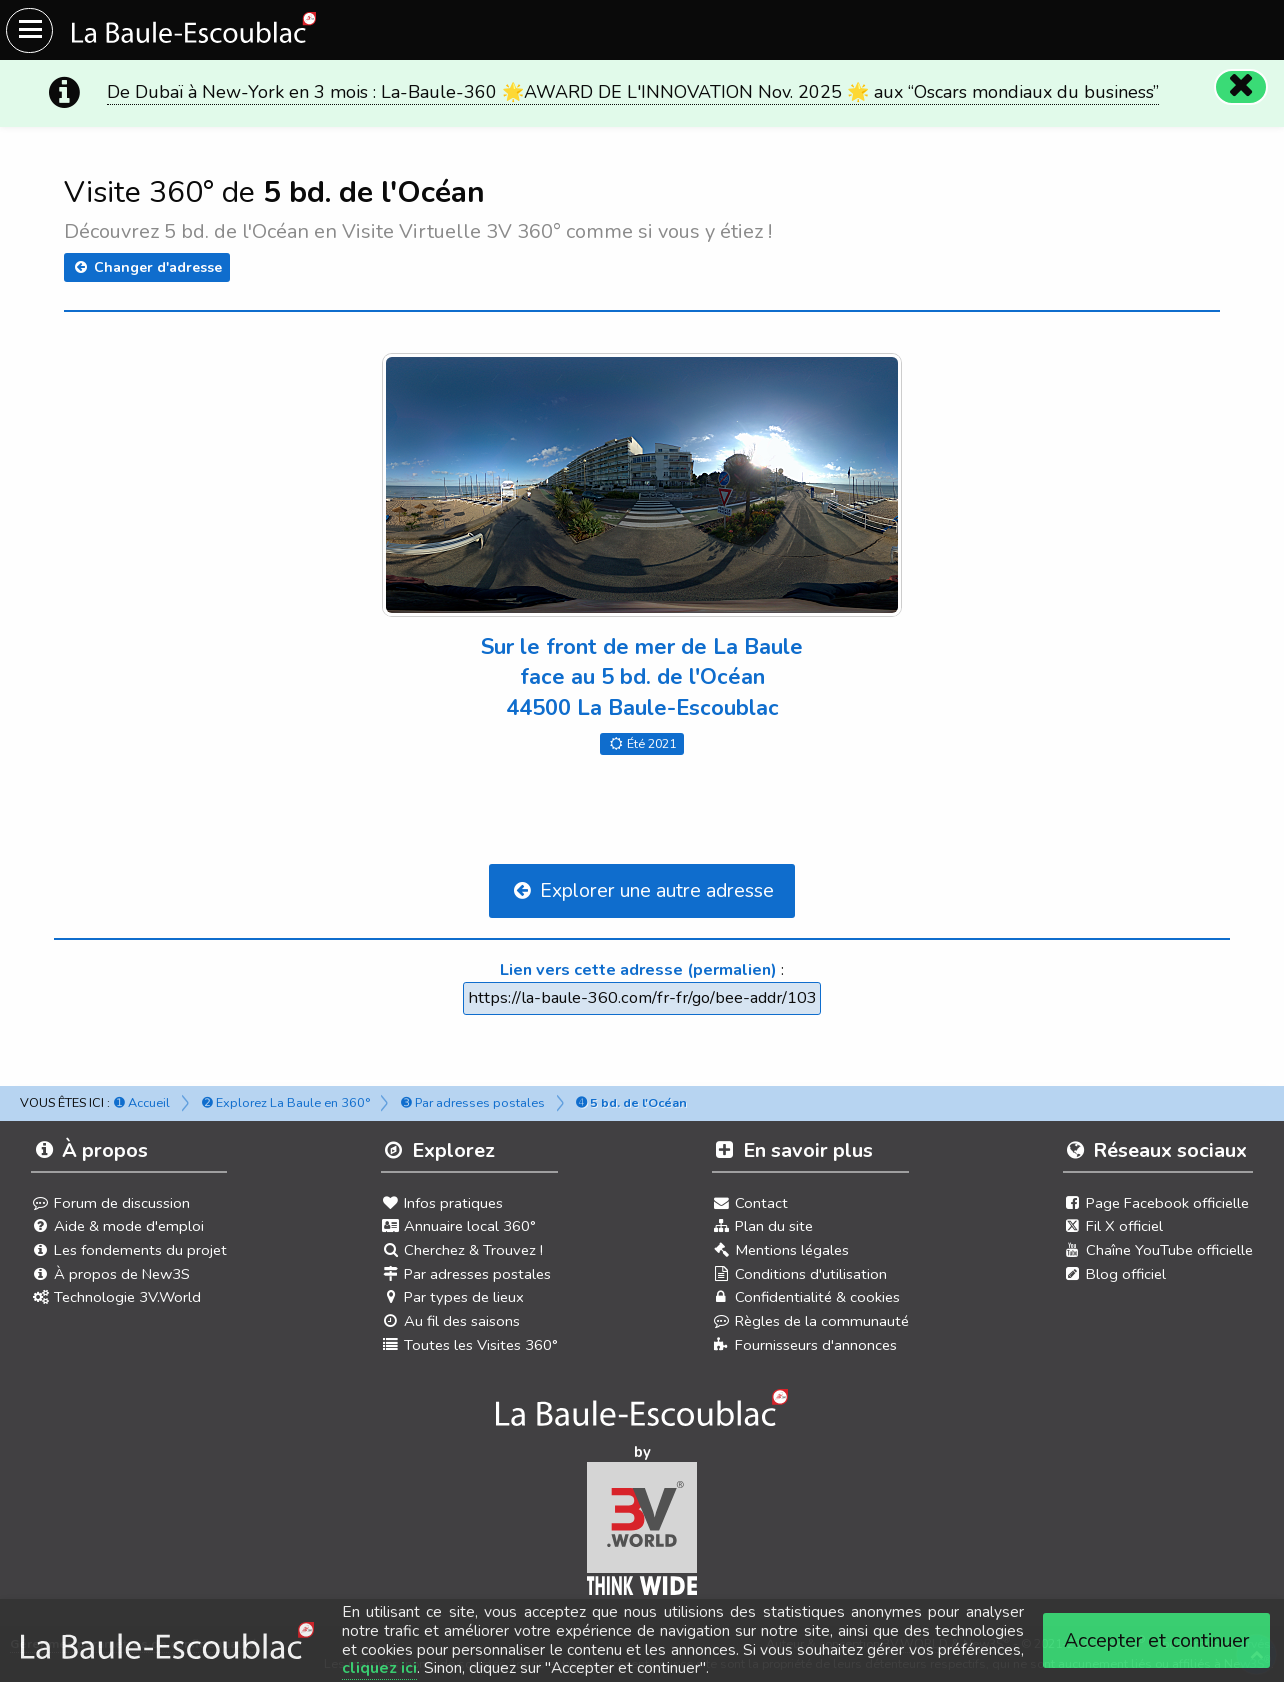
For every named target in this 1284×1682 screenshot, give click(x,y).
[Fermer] (1240, 86)
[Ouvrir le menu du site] (29, 30)
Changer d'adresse (147, 267)
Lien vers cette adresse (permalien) (638, 969)
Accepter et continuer (1157, 1640)
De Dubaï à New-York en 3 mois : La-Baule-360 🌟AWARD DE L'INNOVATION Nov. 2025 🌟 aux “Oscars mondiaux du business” (633, 92)
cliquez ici (379, 1668)
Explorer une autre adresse (642, 890)
